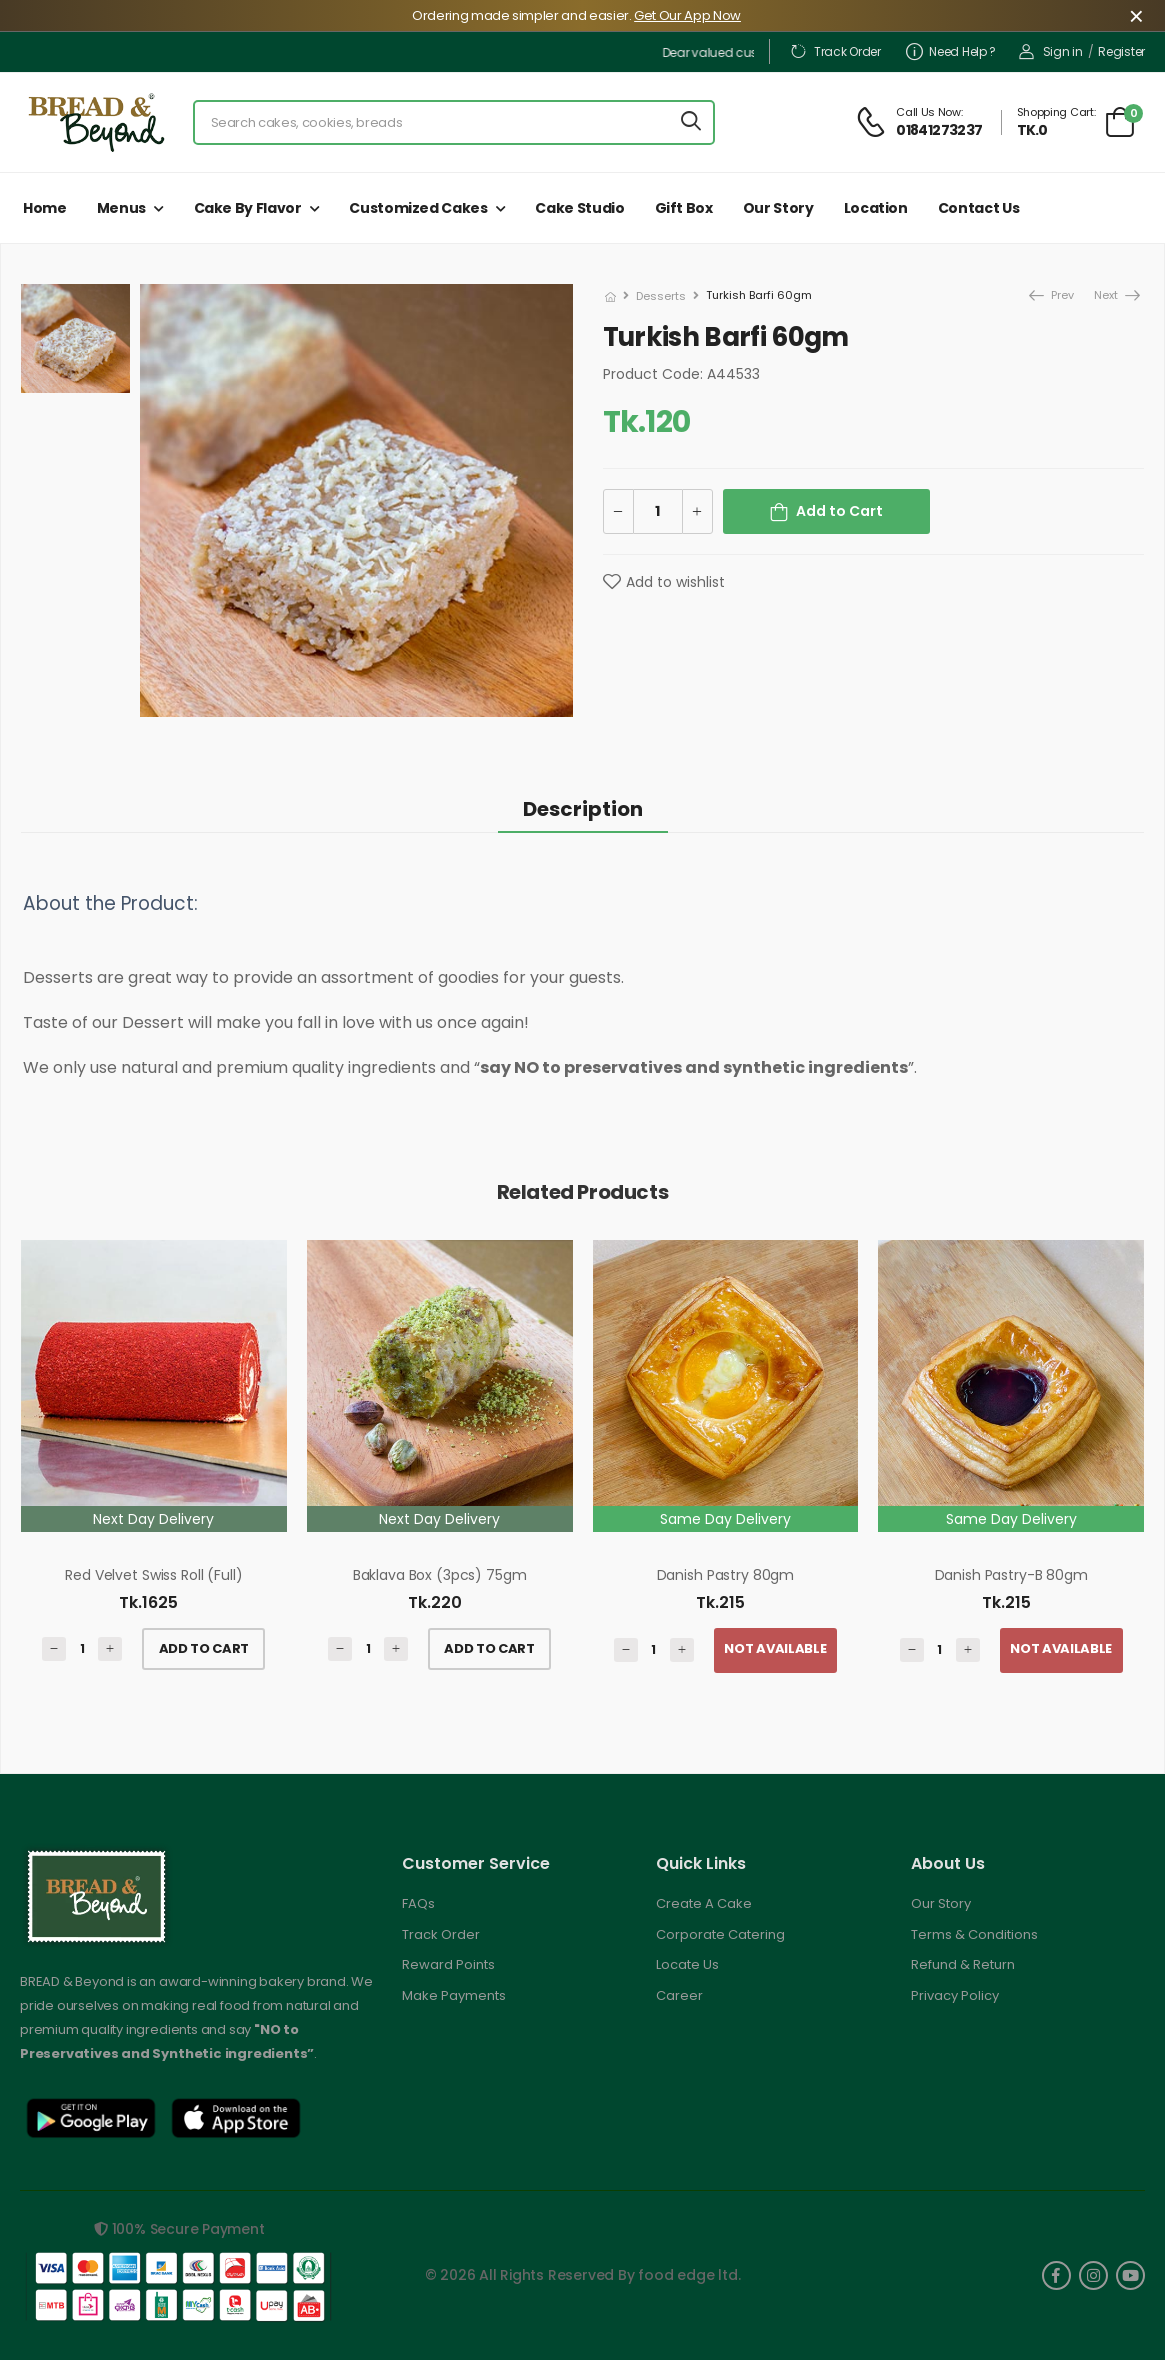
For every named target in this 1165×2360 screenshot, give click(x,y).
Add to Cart (839, 511)
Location (876, 208)
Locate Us (687, 1964)
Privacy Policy (955, 1995)
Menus (121, 208)
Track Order (835, 51)
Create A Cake (704, 1903)
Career (679, 1995)
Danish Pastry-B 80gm (1011, 1575)
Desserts (661, 296)
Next (1107, 295)
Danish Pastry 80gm (725, 1575)
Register (1121, 51)
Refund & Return (963, 1964)
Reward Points (448, 1964)
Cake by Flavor (248, 208)
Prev (1050, 295)
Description (583, 809)
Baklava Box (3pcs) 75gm (440, 1575)
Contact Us (979, 208)
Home (45, 208)
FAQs (418, 1903)
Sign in (1051, 51)
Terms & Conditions (974, 1934)
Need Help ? (951, 51)
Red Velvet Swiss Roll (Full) (153, 1575)
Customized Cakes (418, 208)
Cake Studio (579, 208)
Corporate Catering (720, 1934)
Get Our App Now (687, 15)
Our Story (778, 208)
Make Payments (454, 1995)
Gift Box (684, 208)
